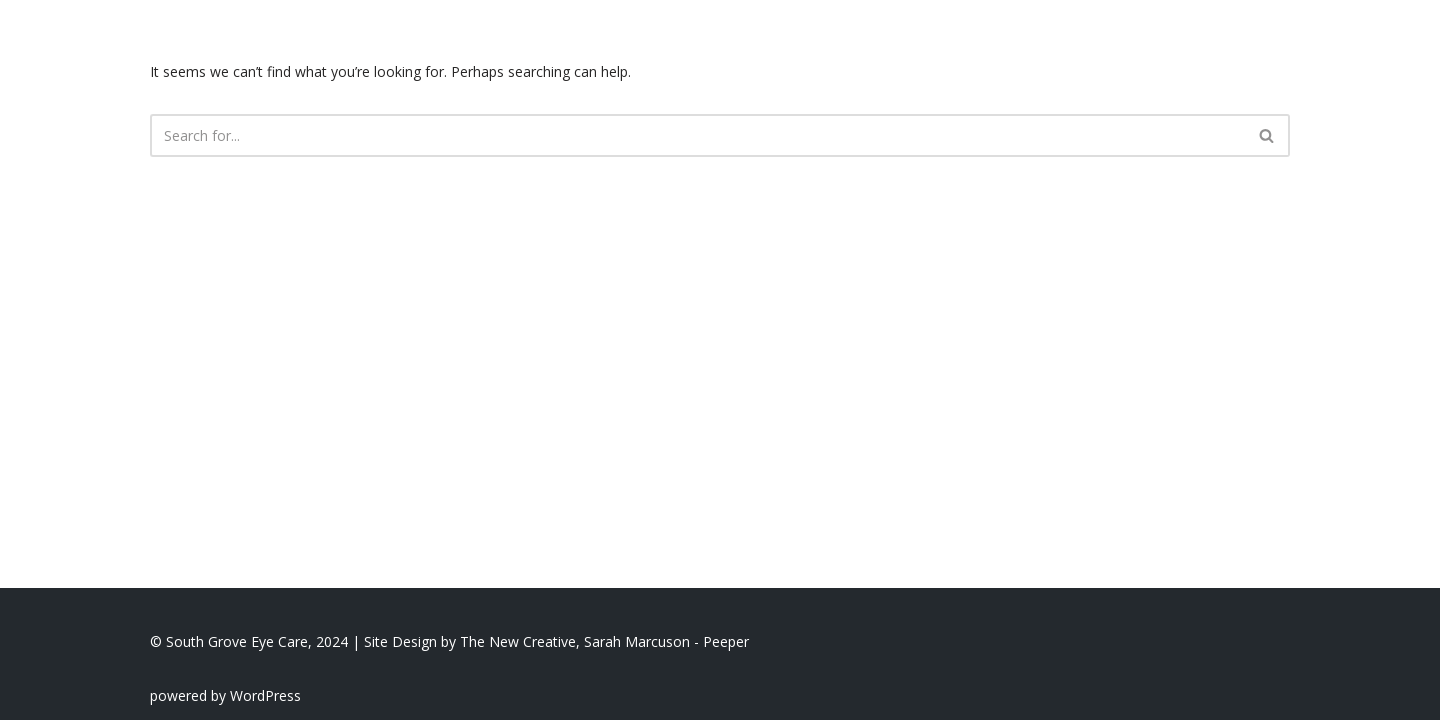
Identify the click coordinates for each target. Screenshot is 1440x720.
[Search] (697, 135)
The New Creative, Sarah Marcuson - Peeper (604, 641)
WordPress (265, 695)
